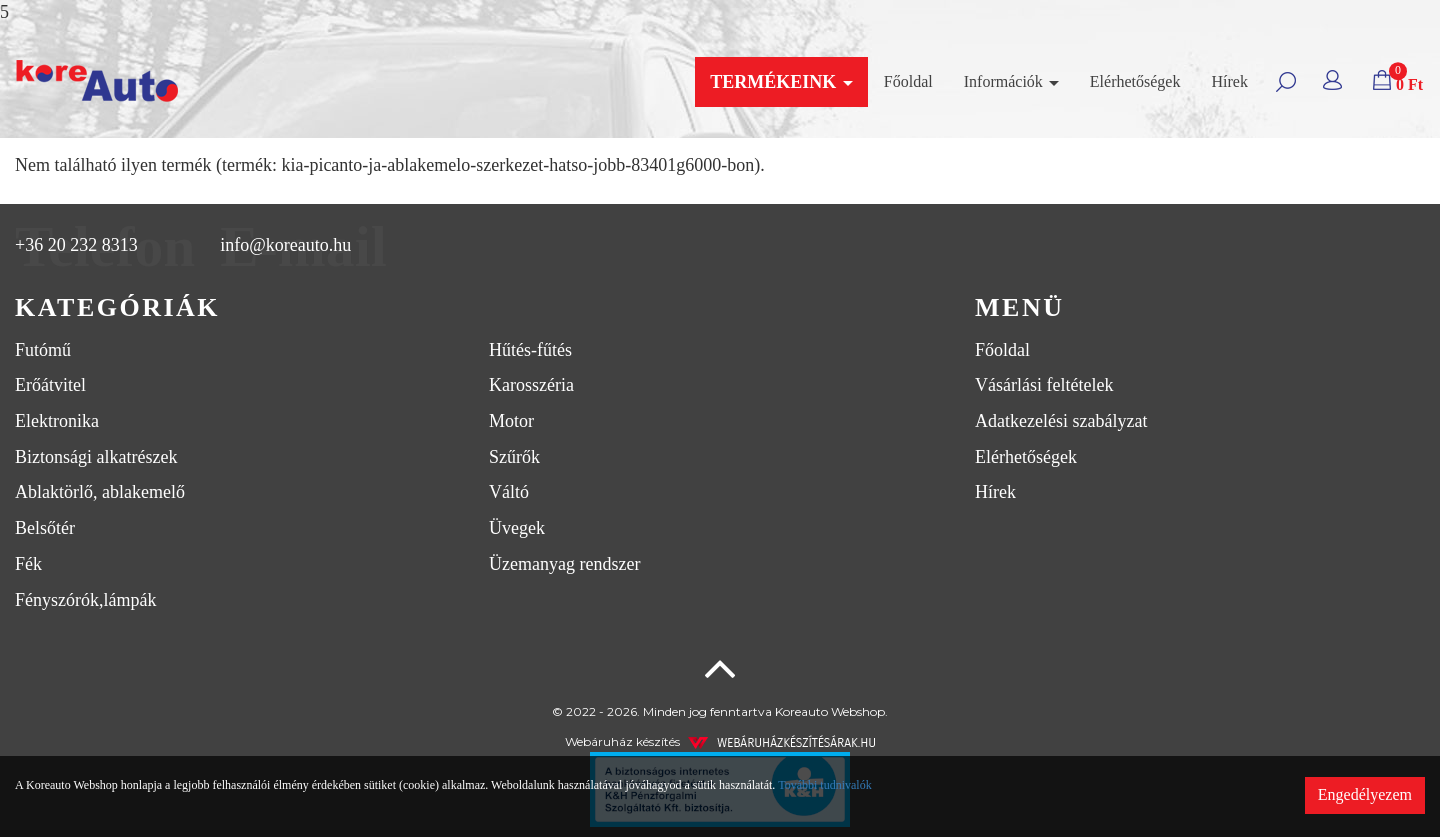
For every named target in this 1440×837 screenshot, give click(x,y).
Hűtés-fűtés (530, 350)
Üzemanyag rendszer (564, 564)
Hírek (1229, 81)
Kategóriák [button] (117, 307)
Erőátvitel (50, 385)
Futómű (43, 350)
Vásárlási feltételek (1044, 385)
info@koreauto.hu (285, 245)
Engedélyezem (1365, 794)
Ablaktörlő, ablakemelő (100, 492)
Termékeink (781, 82)
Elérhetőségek (1135, 81)
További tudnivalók (824, 785)
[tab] (480, 308)
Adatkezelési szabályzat (1061, 421)
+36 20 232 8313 (76, 245)
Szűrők (514, 457)
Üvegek (517, 528)
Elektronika (57, 421)
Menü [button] (1019, 307)
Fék (28, 564)
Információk (1011, 81)
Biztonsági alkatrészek (96, 457)
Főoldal (908, 81)
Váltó (509, 492)
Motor (511, 421)
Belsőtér (45, 528)
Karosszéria (531, 385)
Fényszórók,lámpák (85, 600)
